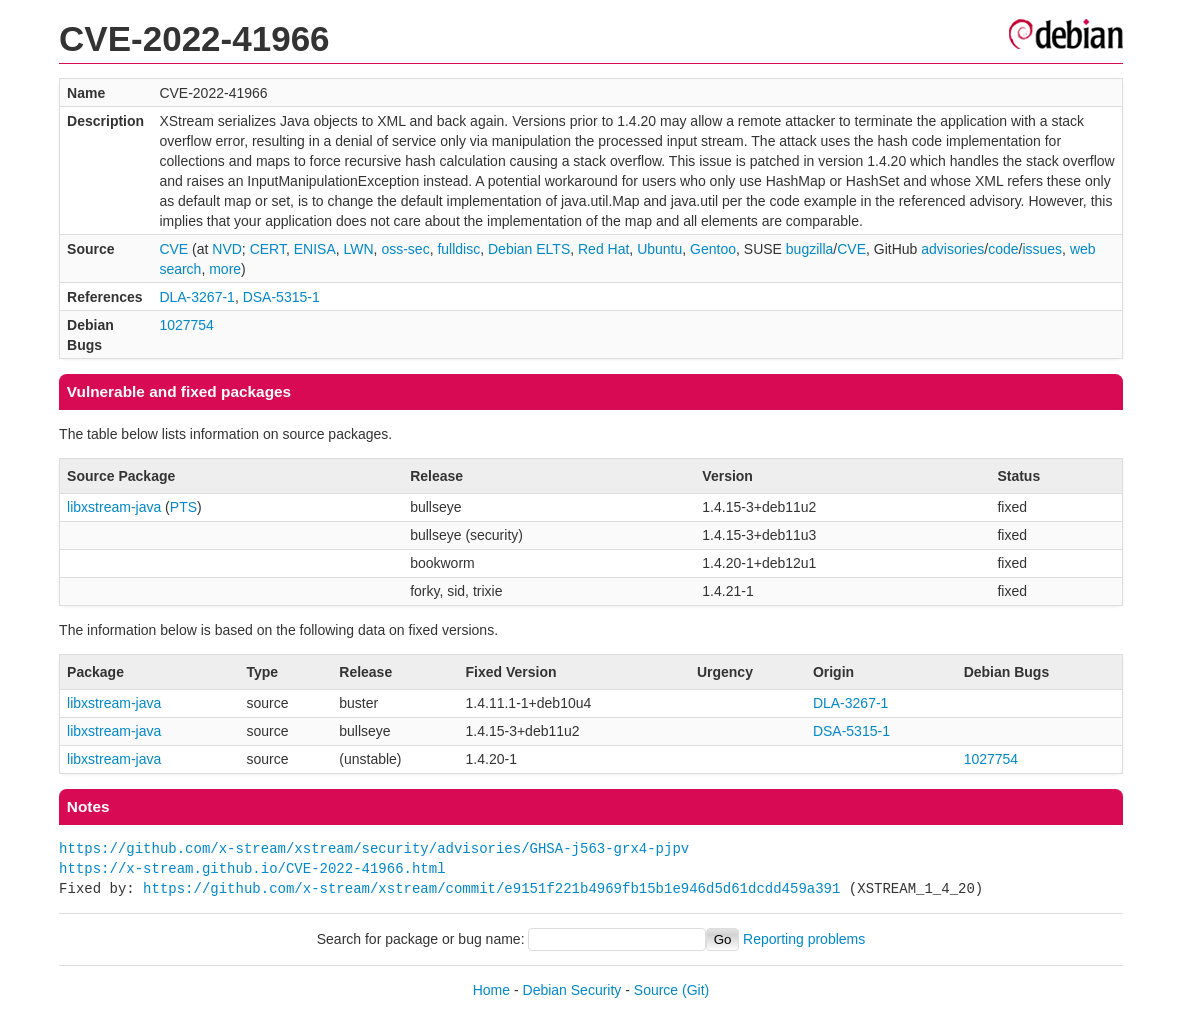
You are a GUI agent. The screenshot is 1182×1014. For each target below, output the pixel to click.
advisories (952, 249)
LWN (359, 249)
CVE (173, 249)
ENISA (315, 249)
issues (1042, 249)
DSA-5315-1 (281, 297)
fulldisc (458, 249)
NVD (227, 249)
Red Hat (603, 249)
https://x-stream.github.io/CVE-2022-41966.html (252, 868)
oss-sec (405, 249)
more (225, 269)
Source (656, 990)
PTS (183, 507)
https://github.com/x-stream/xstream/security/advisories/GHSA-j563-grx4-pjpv (374, 848)
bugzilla (809, 249)
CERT (268, 249)
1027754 (186, 325)
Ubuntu (659, 249)
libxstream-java (114, 507)
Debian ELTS (529, 249)
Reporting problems (804, 939)
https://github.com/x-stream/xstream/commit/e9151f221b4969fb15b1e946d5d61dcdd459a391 (491, 888)
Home (491, 990)
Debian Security (572, 990)
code (1003, 249)
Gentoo (713, 249)
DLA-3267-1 (197, 297)
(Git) (695, 990)
